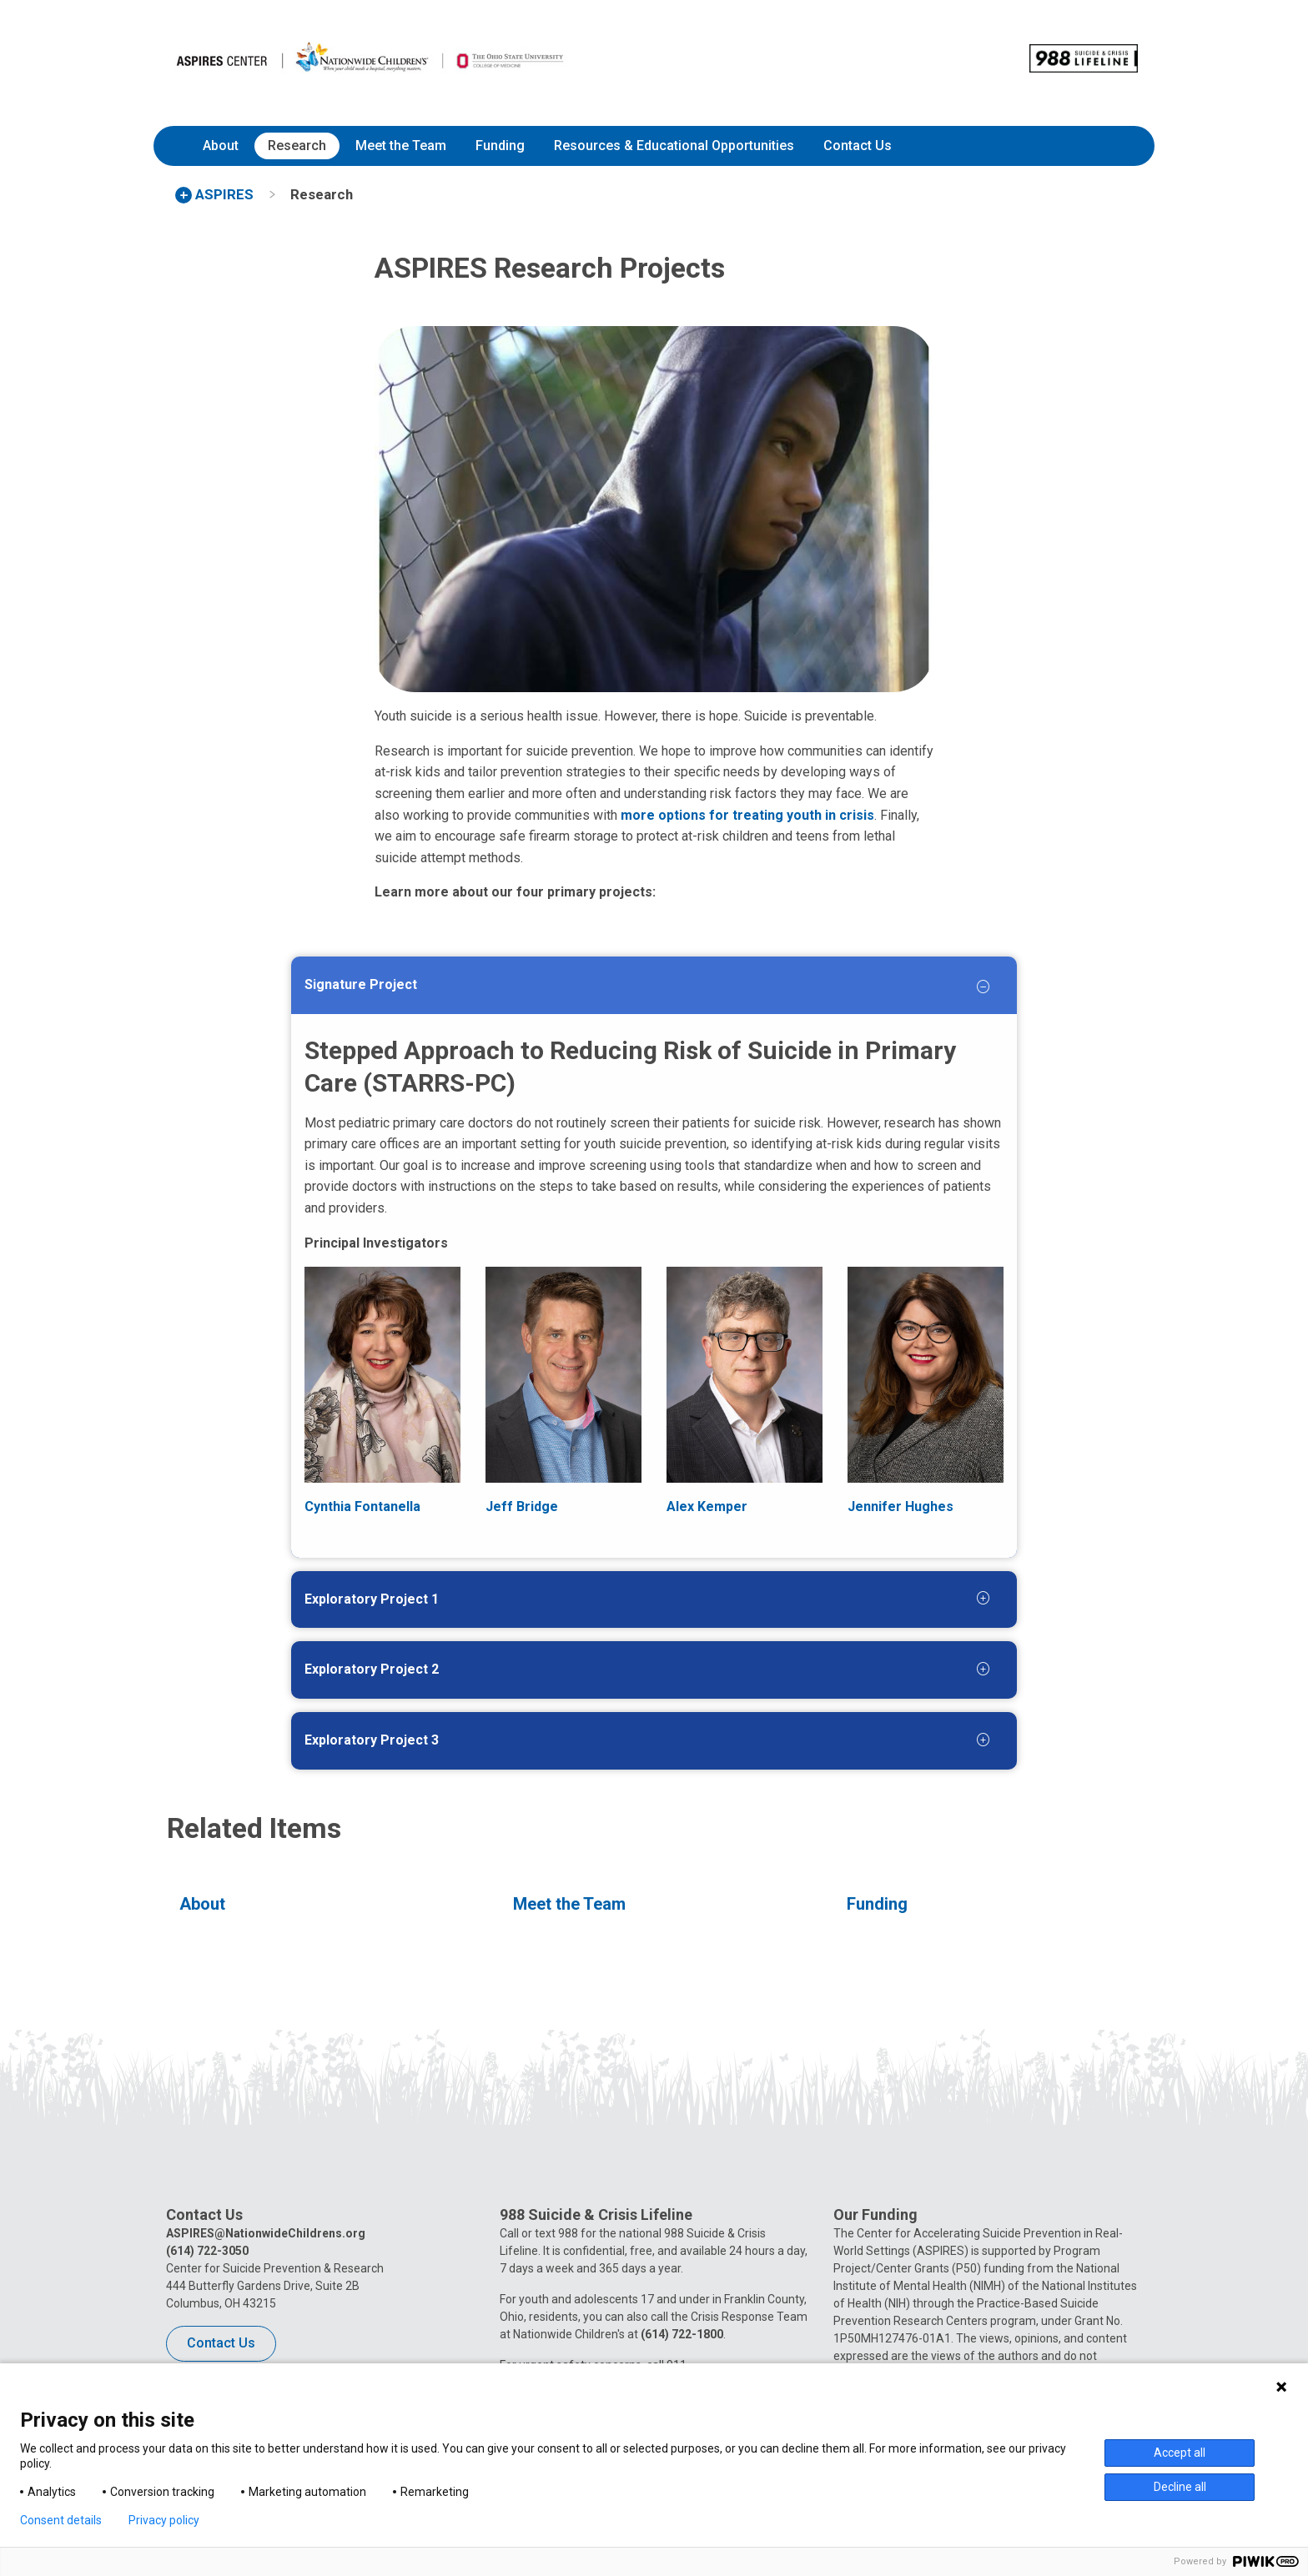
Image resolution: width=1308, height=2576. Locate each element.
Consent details (61, 2520)
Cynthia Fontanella (362, 1506)
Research (297, 145)
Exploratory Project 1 (371, 1599)
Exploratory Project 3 (371, 1740)
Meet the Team (400, 145)
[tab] (617, 988)
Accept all (1179, 2452)
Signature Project (360, 984)
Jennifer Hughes (900, 1506)
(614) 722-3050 (207, 2250)
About (221, 145)
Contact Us (857, 145)
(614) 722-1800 (682, 2334)
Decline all (1180, 2486)
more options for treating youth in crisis (747, 815)
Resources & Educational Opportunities (674, 145)
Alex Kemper (707, 1506)
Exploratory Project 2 (371, 1669)
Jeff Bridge (521, 1506)
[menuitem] (220, 146)
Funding (500, 145)
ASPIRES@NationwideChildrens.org (265, 2233)
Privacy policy (163, 2520)
